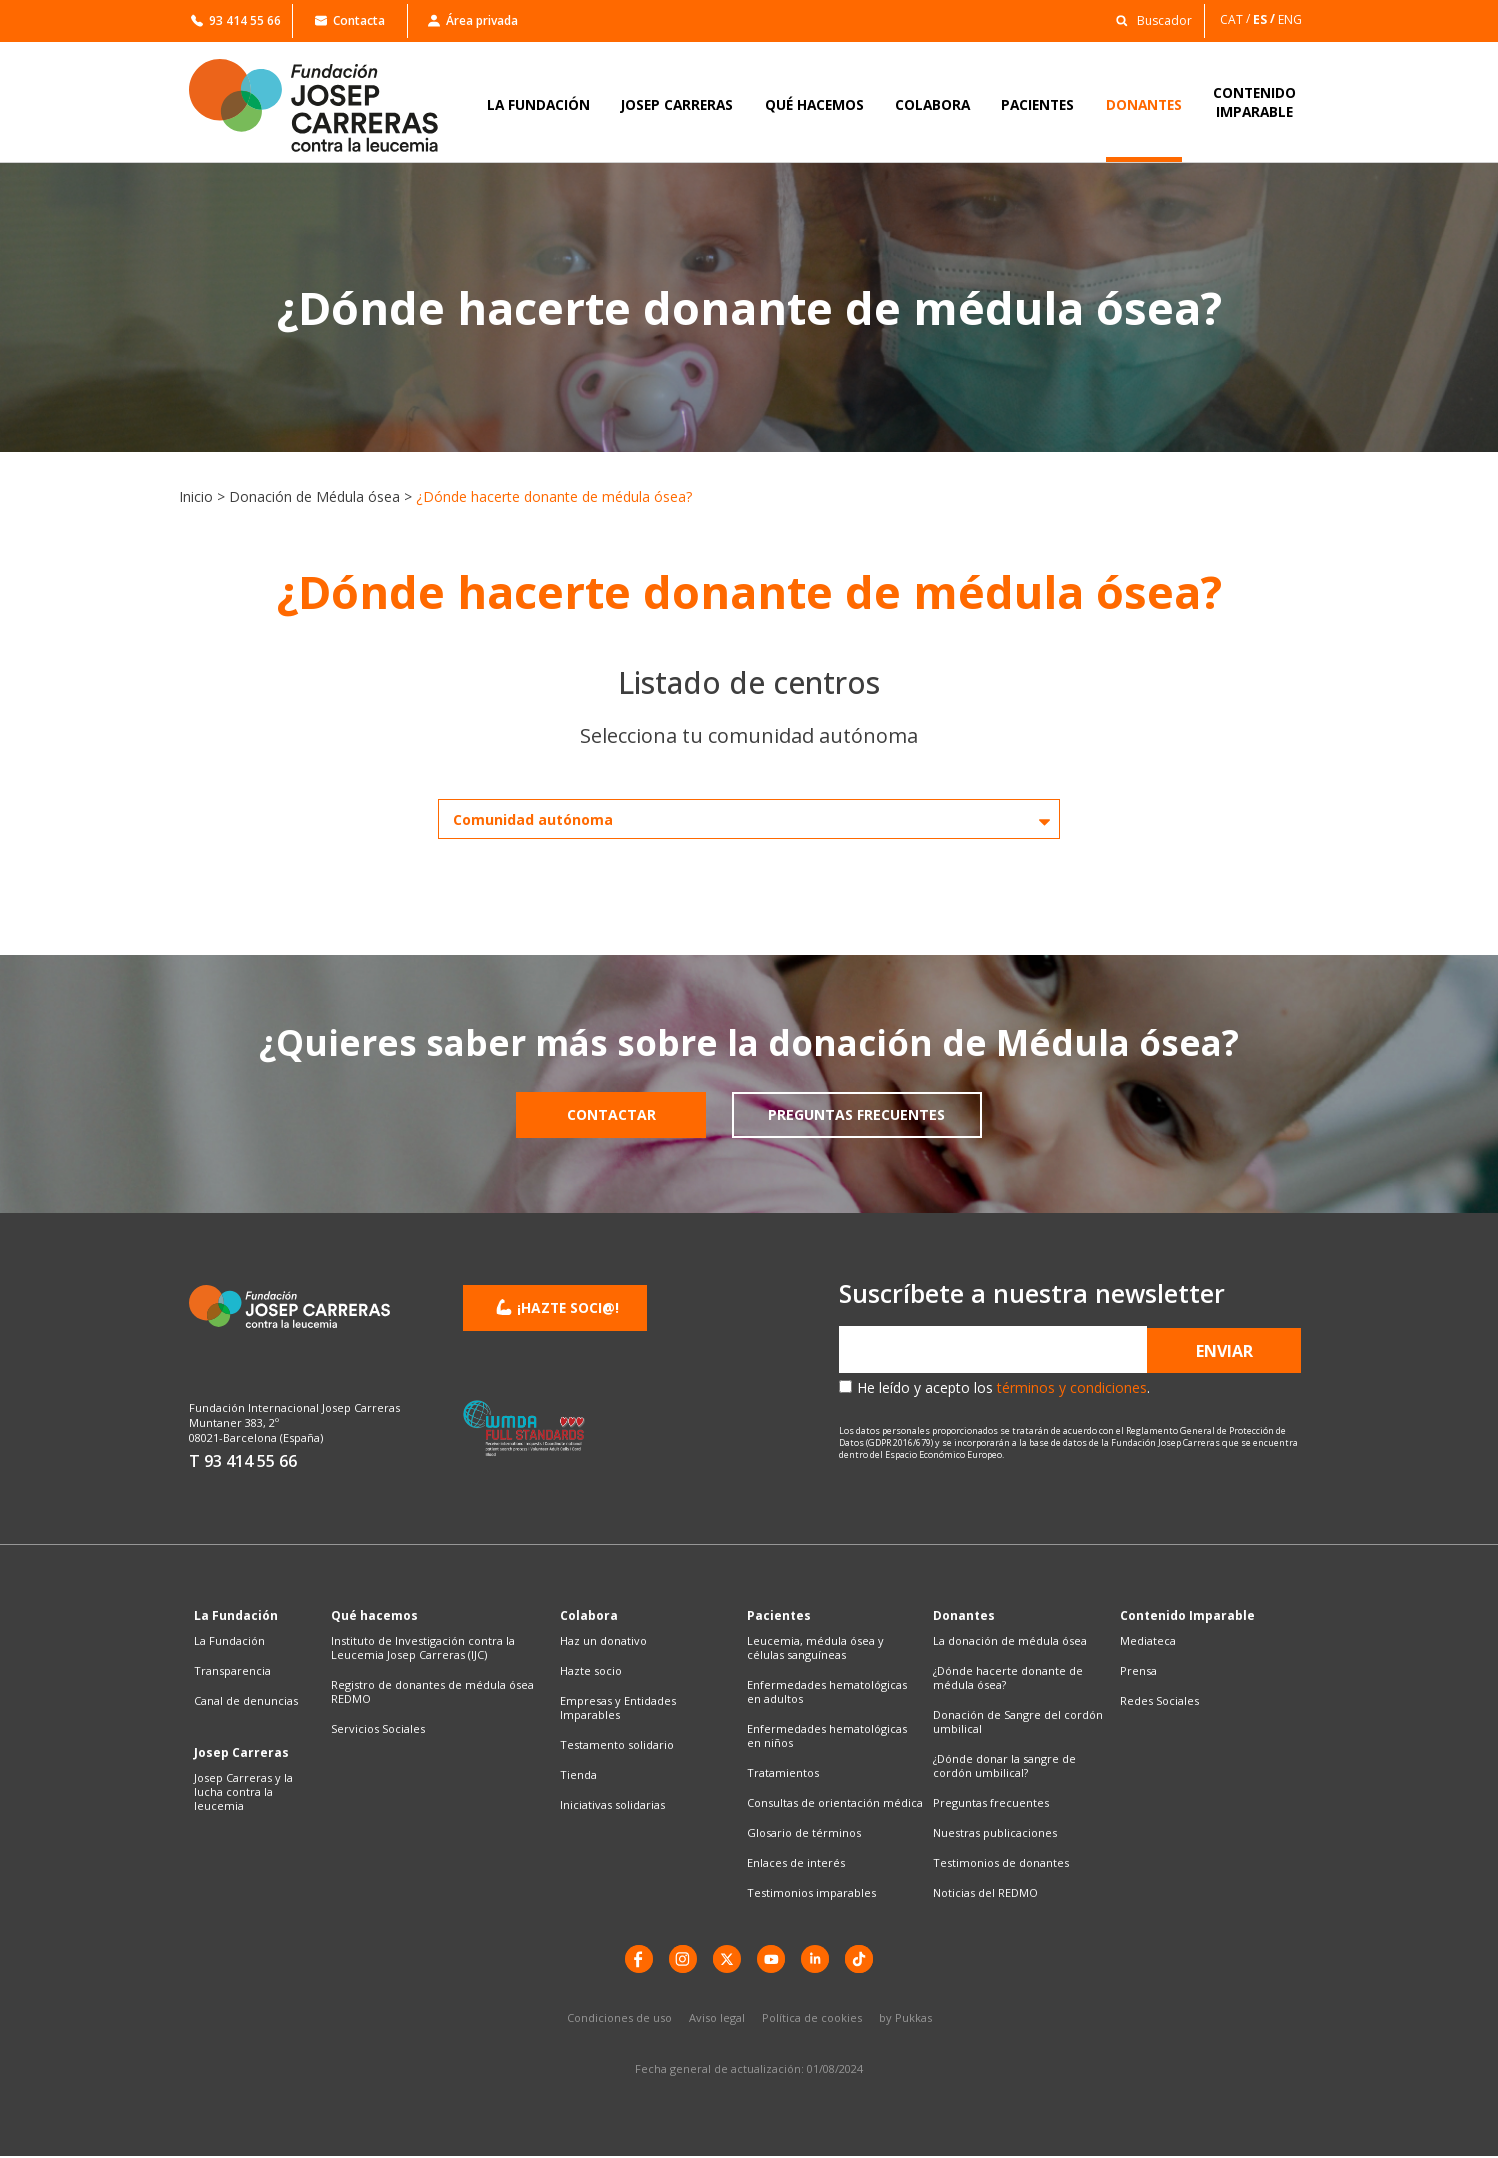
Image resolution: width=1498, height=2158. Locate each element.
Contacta (350, 20)
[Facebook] (634, 1960)
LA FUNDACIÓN (538, 104)
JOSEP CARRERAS (677, 104)
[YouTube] (772, 1960)
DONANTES (1144, 104)
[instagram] (680, 1960)
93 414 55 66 (236, 20)
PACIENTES (1037, 104)
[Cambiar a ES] (1265, 19)
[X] (726, 1960)
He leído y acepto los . (1003, 1387)
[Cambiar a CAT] (1236, 19)
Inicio (196, 496)
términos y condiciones (1072, 1387)
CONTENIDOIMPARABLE (1254, 102)
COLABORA (932, 104)
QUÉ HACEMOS (814, 104)
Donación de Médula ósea (314, 496)
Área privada (473, 20)
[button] (1148, 19)
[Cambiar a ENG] (1291, 19)
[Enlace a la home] (327, 105)
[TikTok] (864, 1960)
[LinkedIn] (818, 1960)
